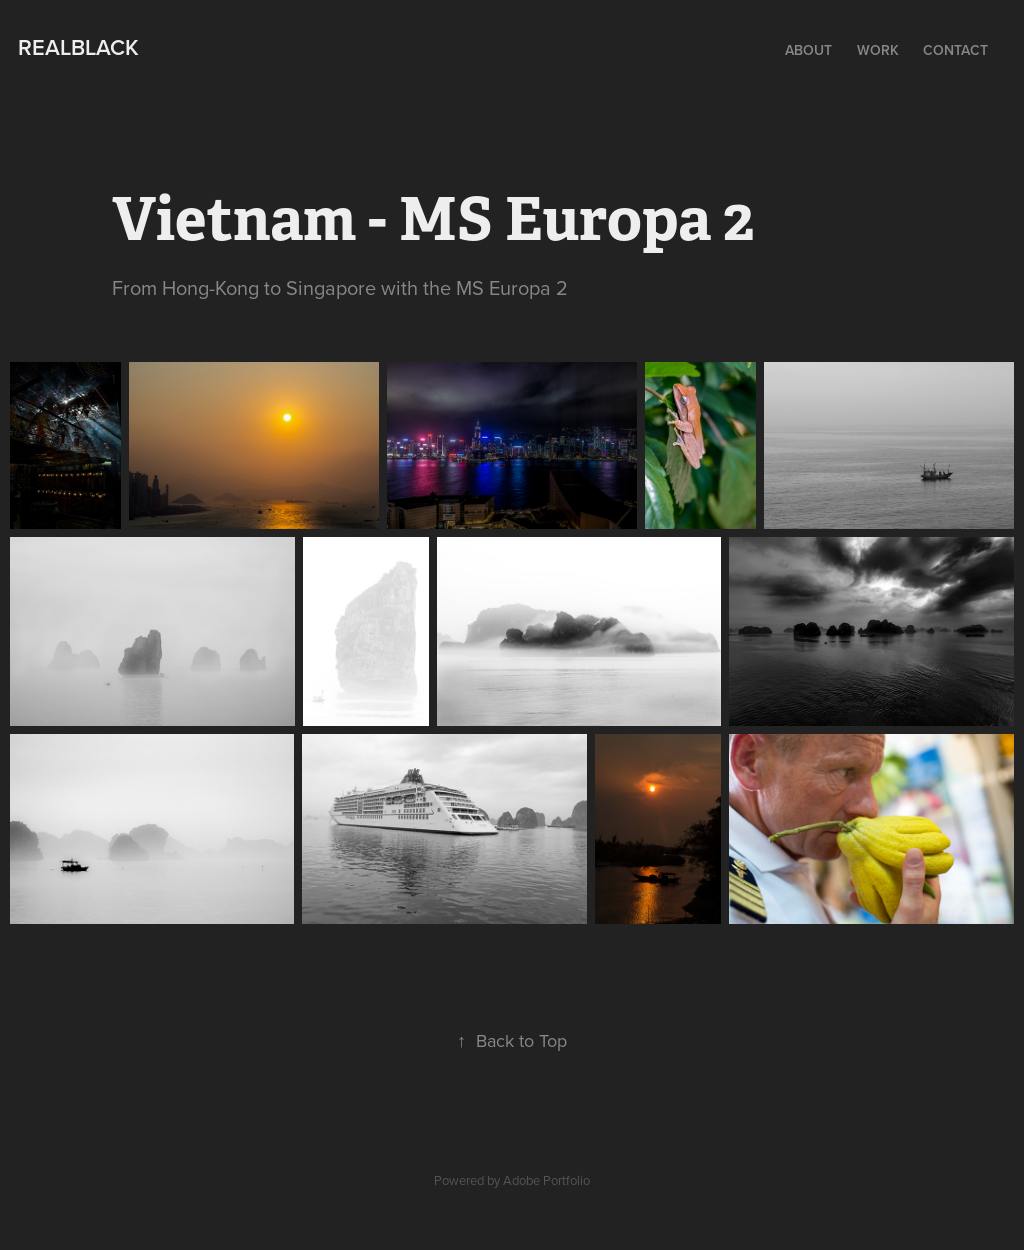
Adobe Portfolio (546, 1180)
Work (878, 50)
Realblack (78, 47)
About (808, 50)
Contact (955, 50)
